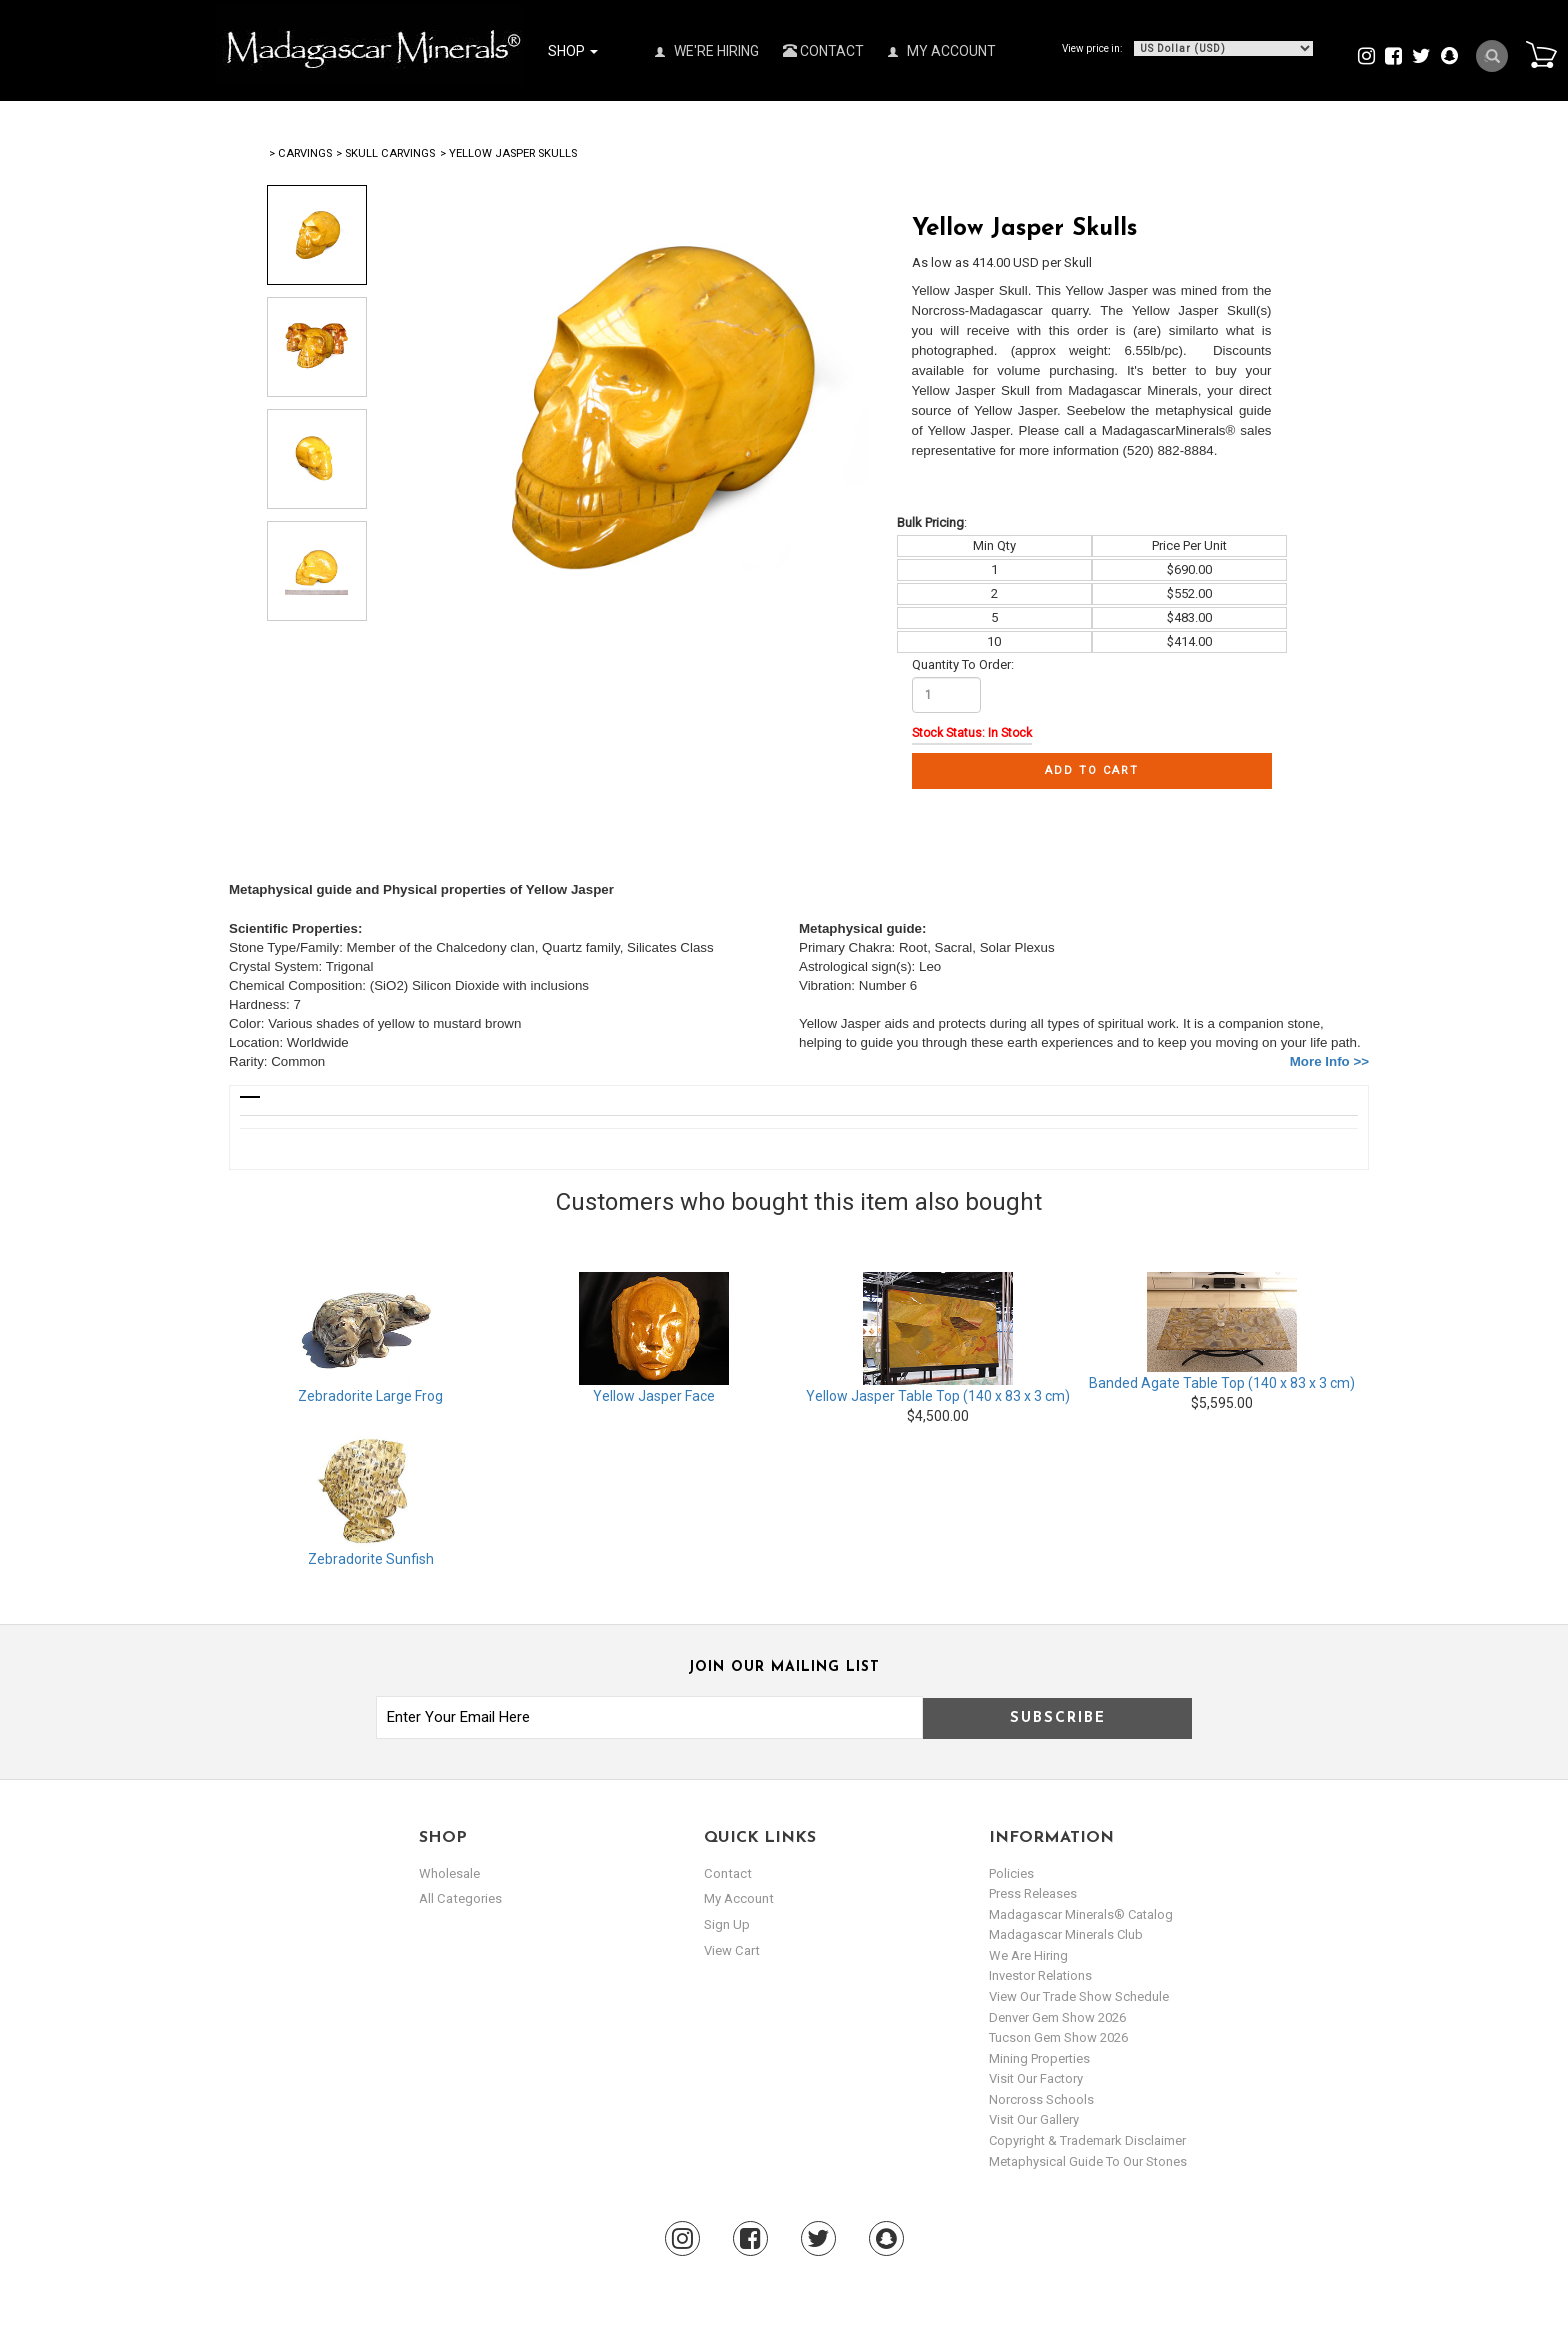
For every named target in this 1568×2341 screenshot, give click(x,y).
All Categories (459, 1898)
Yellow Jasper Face (654, 1396)
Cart (1539, 54)
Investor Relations (1040, 1975)
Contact (823, 51)
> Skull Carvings (385, 153)
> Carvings (300, 153)
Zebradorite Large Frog (370, 1396)
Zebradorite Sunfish (371, 1559)
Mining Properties (1039, 2058)
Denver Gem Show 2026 (1057, 2017)
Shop (573, 51)
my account (738, 1898)
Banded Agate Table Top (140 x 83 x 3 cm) (1222, 1383)
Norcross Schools (1041, 2099)
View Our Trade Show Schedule (1079, 1996)
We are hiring (1028, 1955)
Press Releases (1033, 1893)
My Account (942, 51)
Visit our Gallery (1034, 2119)
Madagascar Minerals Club (1066, 1934)
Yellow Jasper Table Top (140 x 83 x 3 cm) (938, 1396)
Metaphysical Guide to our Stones (1088, 2161)
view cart (731, 1949)
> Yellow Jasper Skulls (508, 153)
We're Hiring (707, 51)
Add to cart (1092, 770)
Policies (1011, 1873)
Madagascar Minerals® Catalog (1081, 1914)
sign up (727, 1924)
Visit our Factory (1036, 2078)
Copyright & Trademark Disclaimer (1087, 2140)
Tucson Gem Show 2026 (1058, 2037)
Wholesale (449, 1873)
